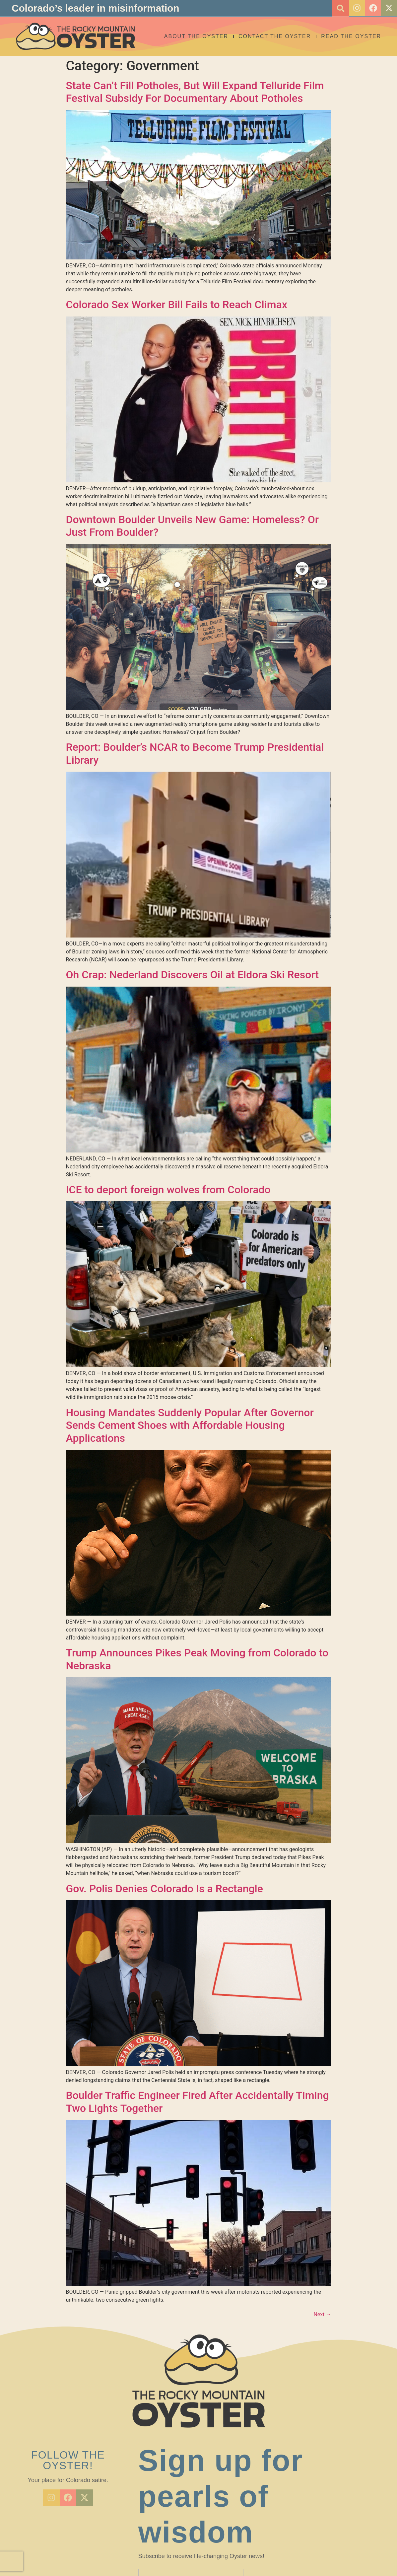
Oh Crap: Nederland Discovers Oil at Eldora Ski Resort (192, 974)
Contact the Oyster (274, 36)
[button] (339, 8)
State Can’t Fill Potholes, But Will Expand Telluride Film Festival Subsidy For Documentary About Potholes (195, 91)
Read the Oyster (351, 36)
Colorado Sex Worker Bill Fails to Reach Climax (176, 304)
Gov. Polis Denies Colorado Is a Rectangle (164, 1888)
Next (322, 2314)
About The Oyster (196, 36)
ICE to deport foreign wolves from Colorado (168, 1189)
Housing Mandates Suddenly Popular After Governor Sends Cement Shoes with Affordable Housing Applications (190, 1425)
